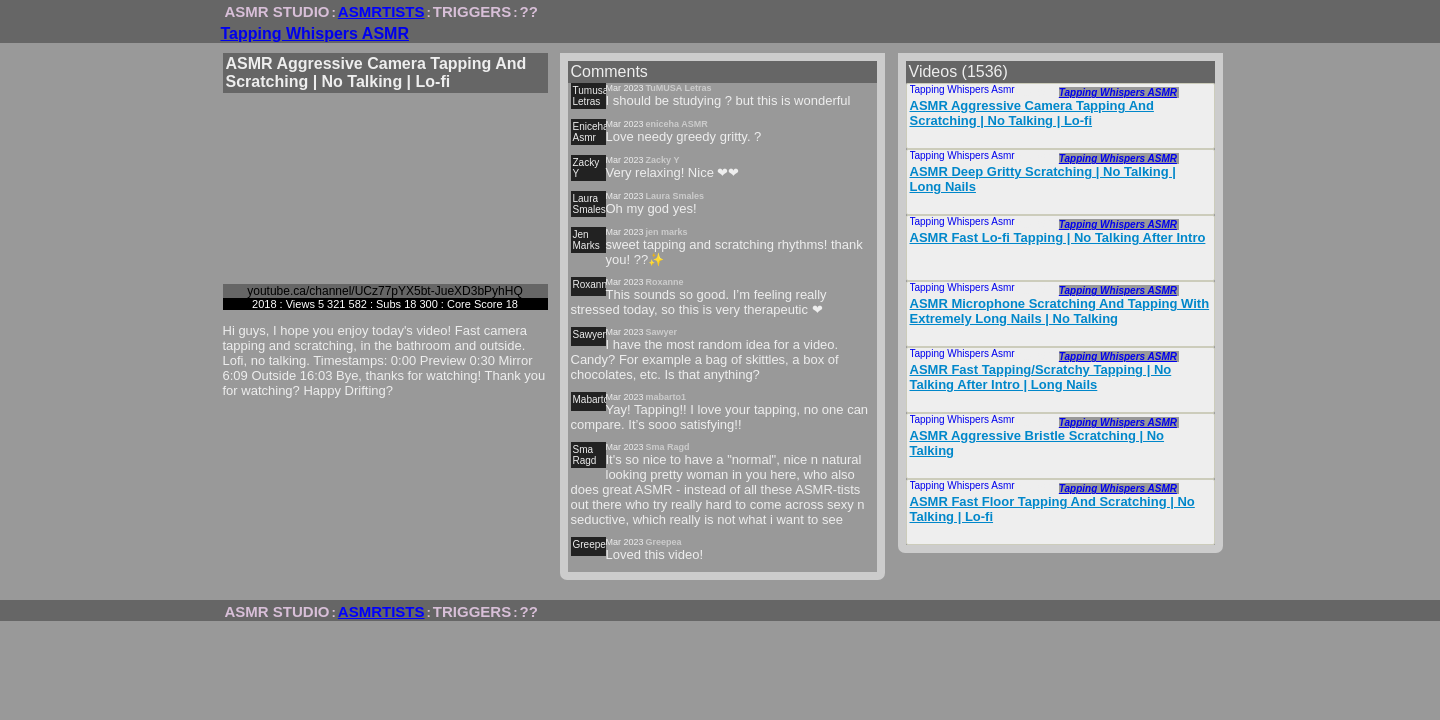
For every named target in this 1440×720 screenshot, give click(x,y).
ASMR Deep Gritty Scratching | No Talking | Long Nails (1043, 179)
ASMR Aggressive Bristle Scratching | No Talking (1037, 443)
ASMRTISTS (381, 11)
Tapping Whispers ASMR (315, 33)
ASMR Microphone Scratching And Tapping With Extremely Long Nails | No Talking (1060, 311)
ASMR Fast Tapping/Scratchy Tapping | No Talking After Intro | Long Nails (1041, 377)
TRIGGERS (472, 11)
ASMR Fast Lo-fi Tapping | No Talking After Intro (1058, 237)
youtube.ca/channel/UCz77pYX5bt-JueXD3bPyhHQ (385, 291)
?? (529, 11)
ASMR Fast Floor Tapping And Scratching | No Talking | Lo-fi (1052, 509)
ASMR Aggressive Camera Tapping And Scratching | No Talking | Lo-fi (1032, 113)
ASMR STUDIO (277, 11)
